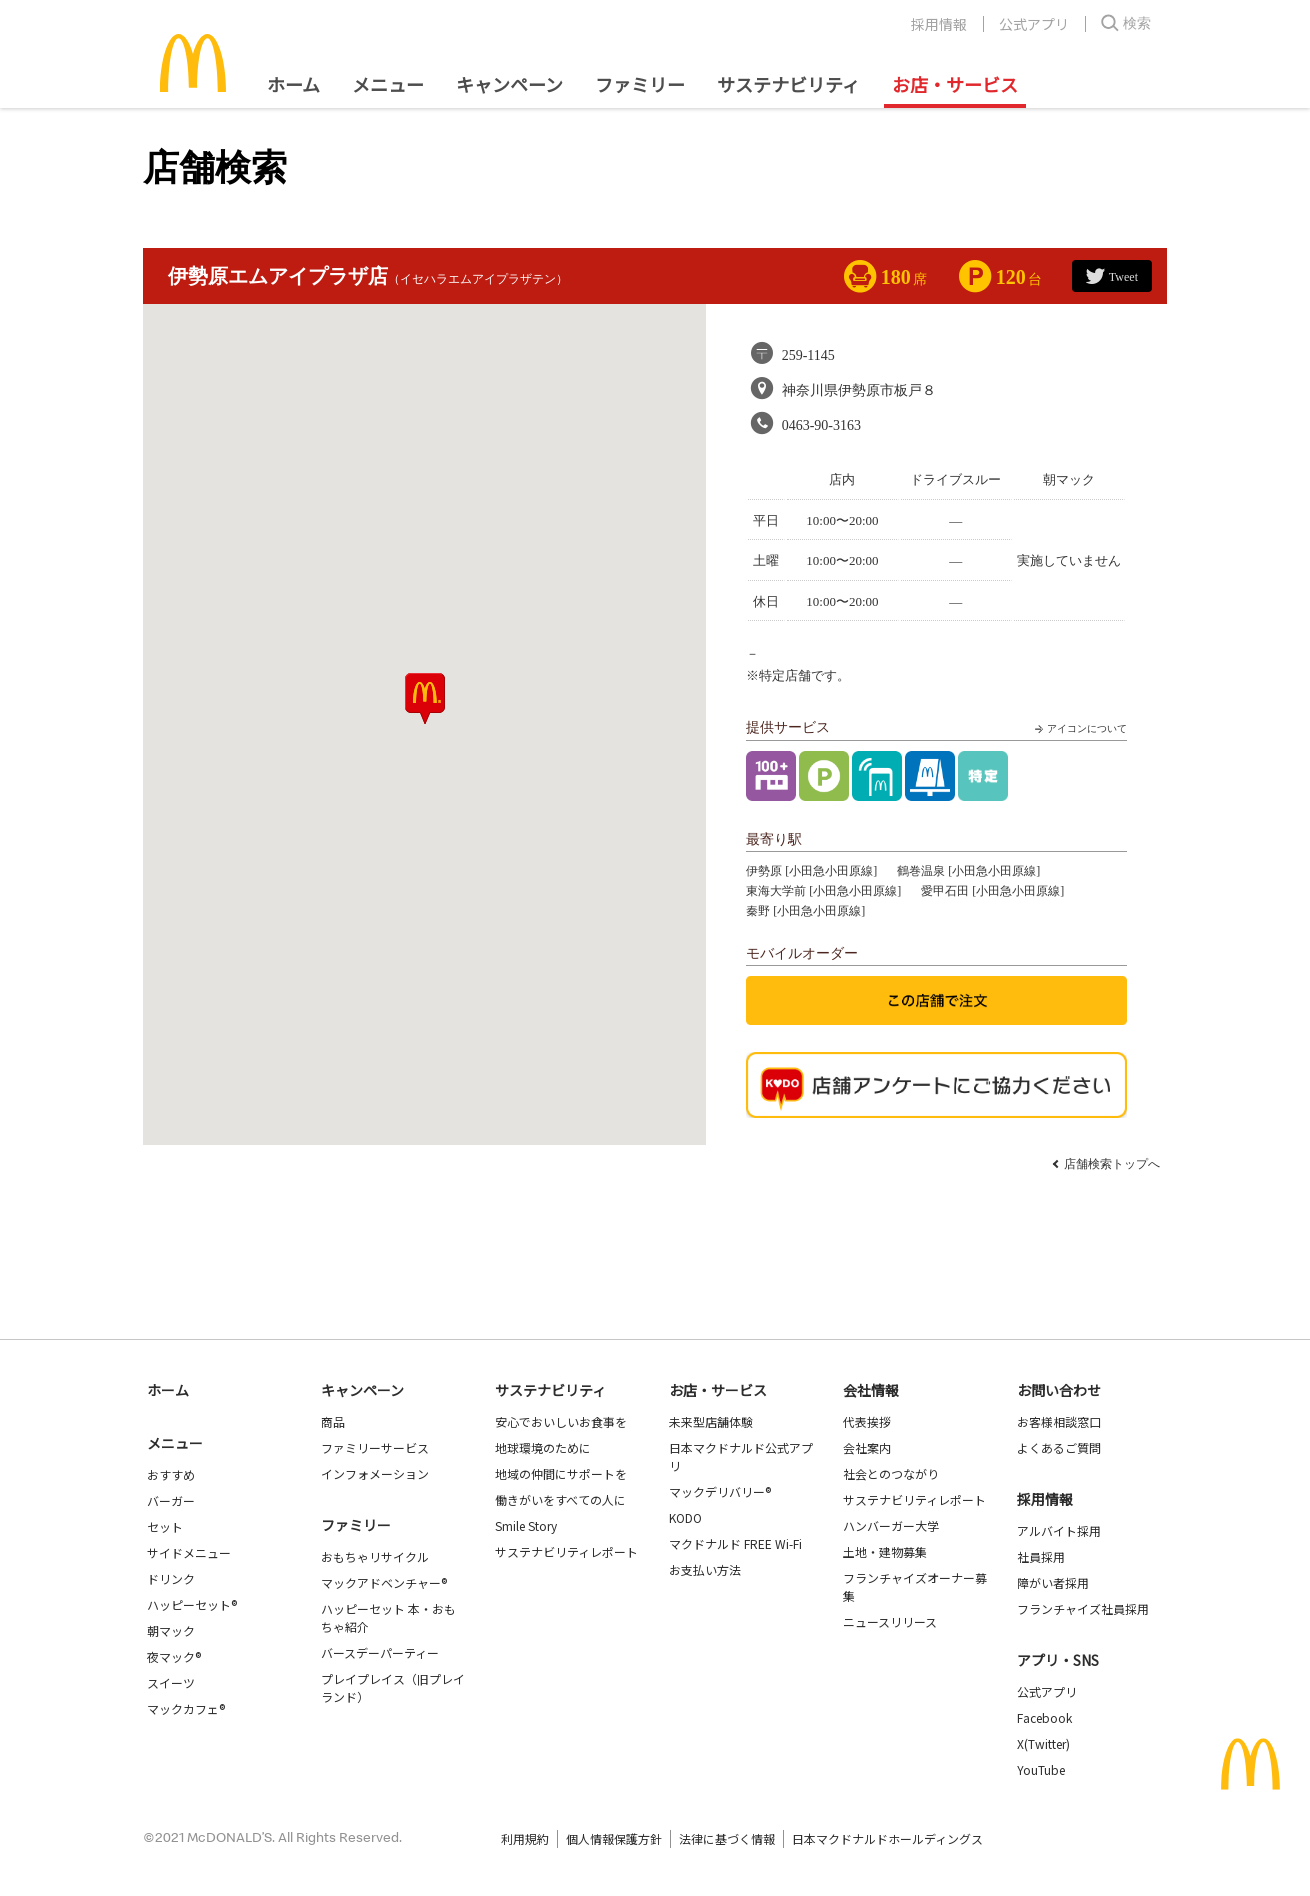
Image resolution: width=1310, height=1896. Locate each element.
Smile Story (526, 1525)
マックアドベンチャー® (384, 1582)
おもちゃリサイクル (375, 1556)
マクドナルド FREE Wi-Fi (735, 1543)
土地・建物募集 (885, 1551)
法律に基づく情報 (727, 1838)
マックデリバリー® (720, 1491)
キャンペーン (509, 84)
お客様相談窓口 (1059, 1421)
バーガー (171, 1500)
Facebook (1044, 1717)
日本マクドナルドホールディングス (887, 1838)
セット (165, 1526)
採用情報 (939, 24)
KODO (685, 1517)
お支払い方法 (705, 1569)
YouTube (1041, 1769)
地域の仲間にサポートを (561, 1473)
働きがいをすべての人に (560, 1499)
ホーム (293, 84)
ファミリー (640, 84)
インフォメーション (375, 1473)
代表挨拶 (867, 1421)
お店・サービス (955, 84)
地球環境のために (543, 1447)
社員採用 (1041, 1556)
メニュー (175, 1443)
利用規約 (525, 1838)
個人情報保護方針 (614, 1838)
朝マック (171, 1630)
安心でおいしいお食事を (561, 1421)
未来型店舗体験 (711, 1421)
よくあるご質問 (1059, 1447)
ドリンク (171, 1578)
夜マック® (174, 1656)
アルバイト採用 (1059, 1530)
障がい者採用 (1053, 1582)
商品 (333, 1421)
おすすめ (171, 1474)
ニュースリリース (890, 1621)
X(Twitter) (1043, 1743)
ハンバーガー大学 (891, 1525)
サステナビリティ (788, 84)
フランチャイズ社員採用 (1083, 1608)
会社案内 (867, 1447)
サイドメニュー (189, 1552)
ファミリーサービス (375, 1447)
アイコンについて (1079, 729)
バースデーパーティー (380, 1652)
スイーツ (171, 1682)
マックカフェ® (186, 1708)
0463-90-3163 (821, 425)
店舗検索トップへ (1112, 1164)
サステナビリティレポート (566, 1551)
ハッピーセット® (192, 1604)
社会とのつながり (891, 1473)
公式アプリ (1034, 24)
